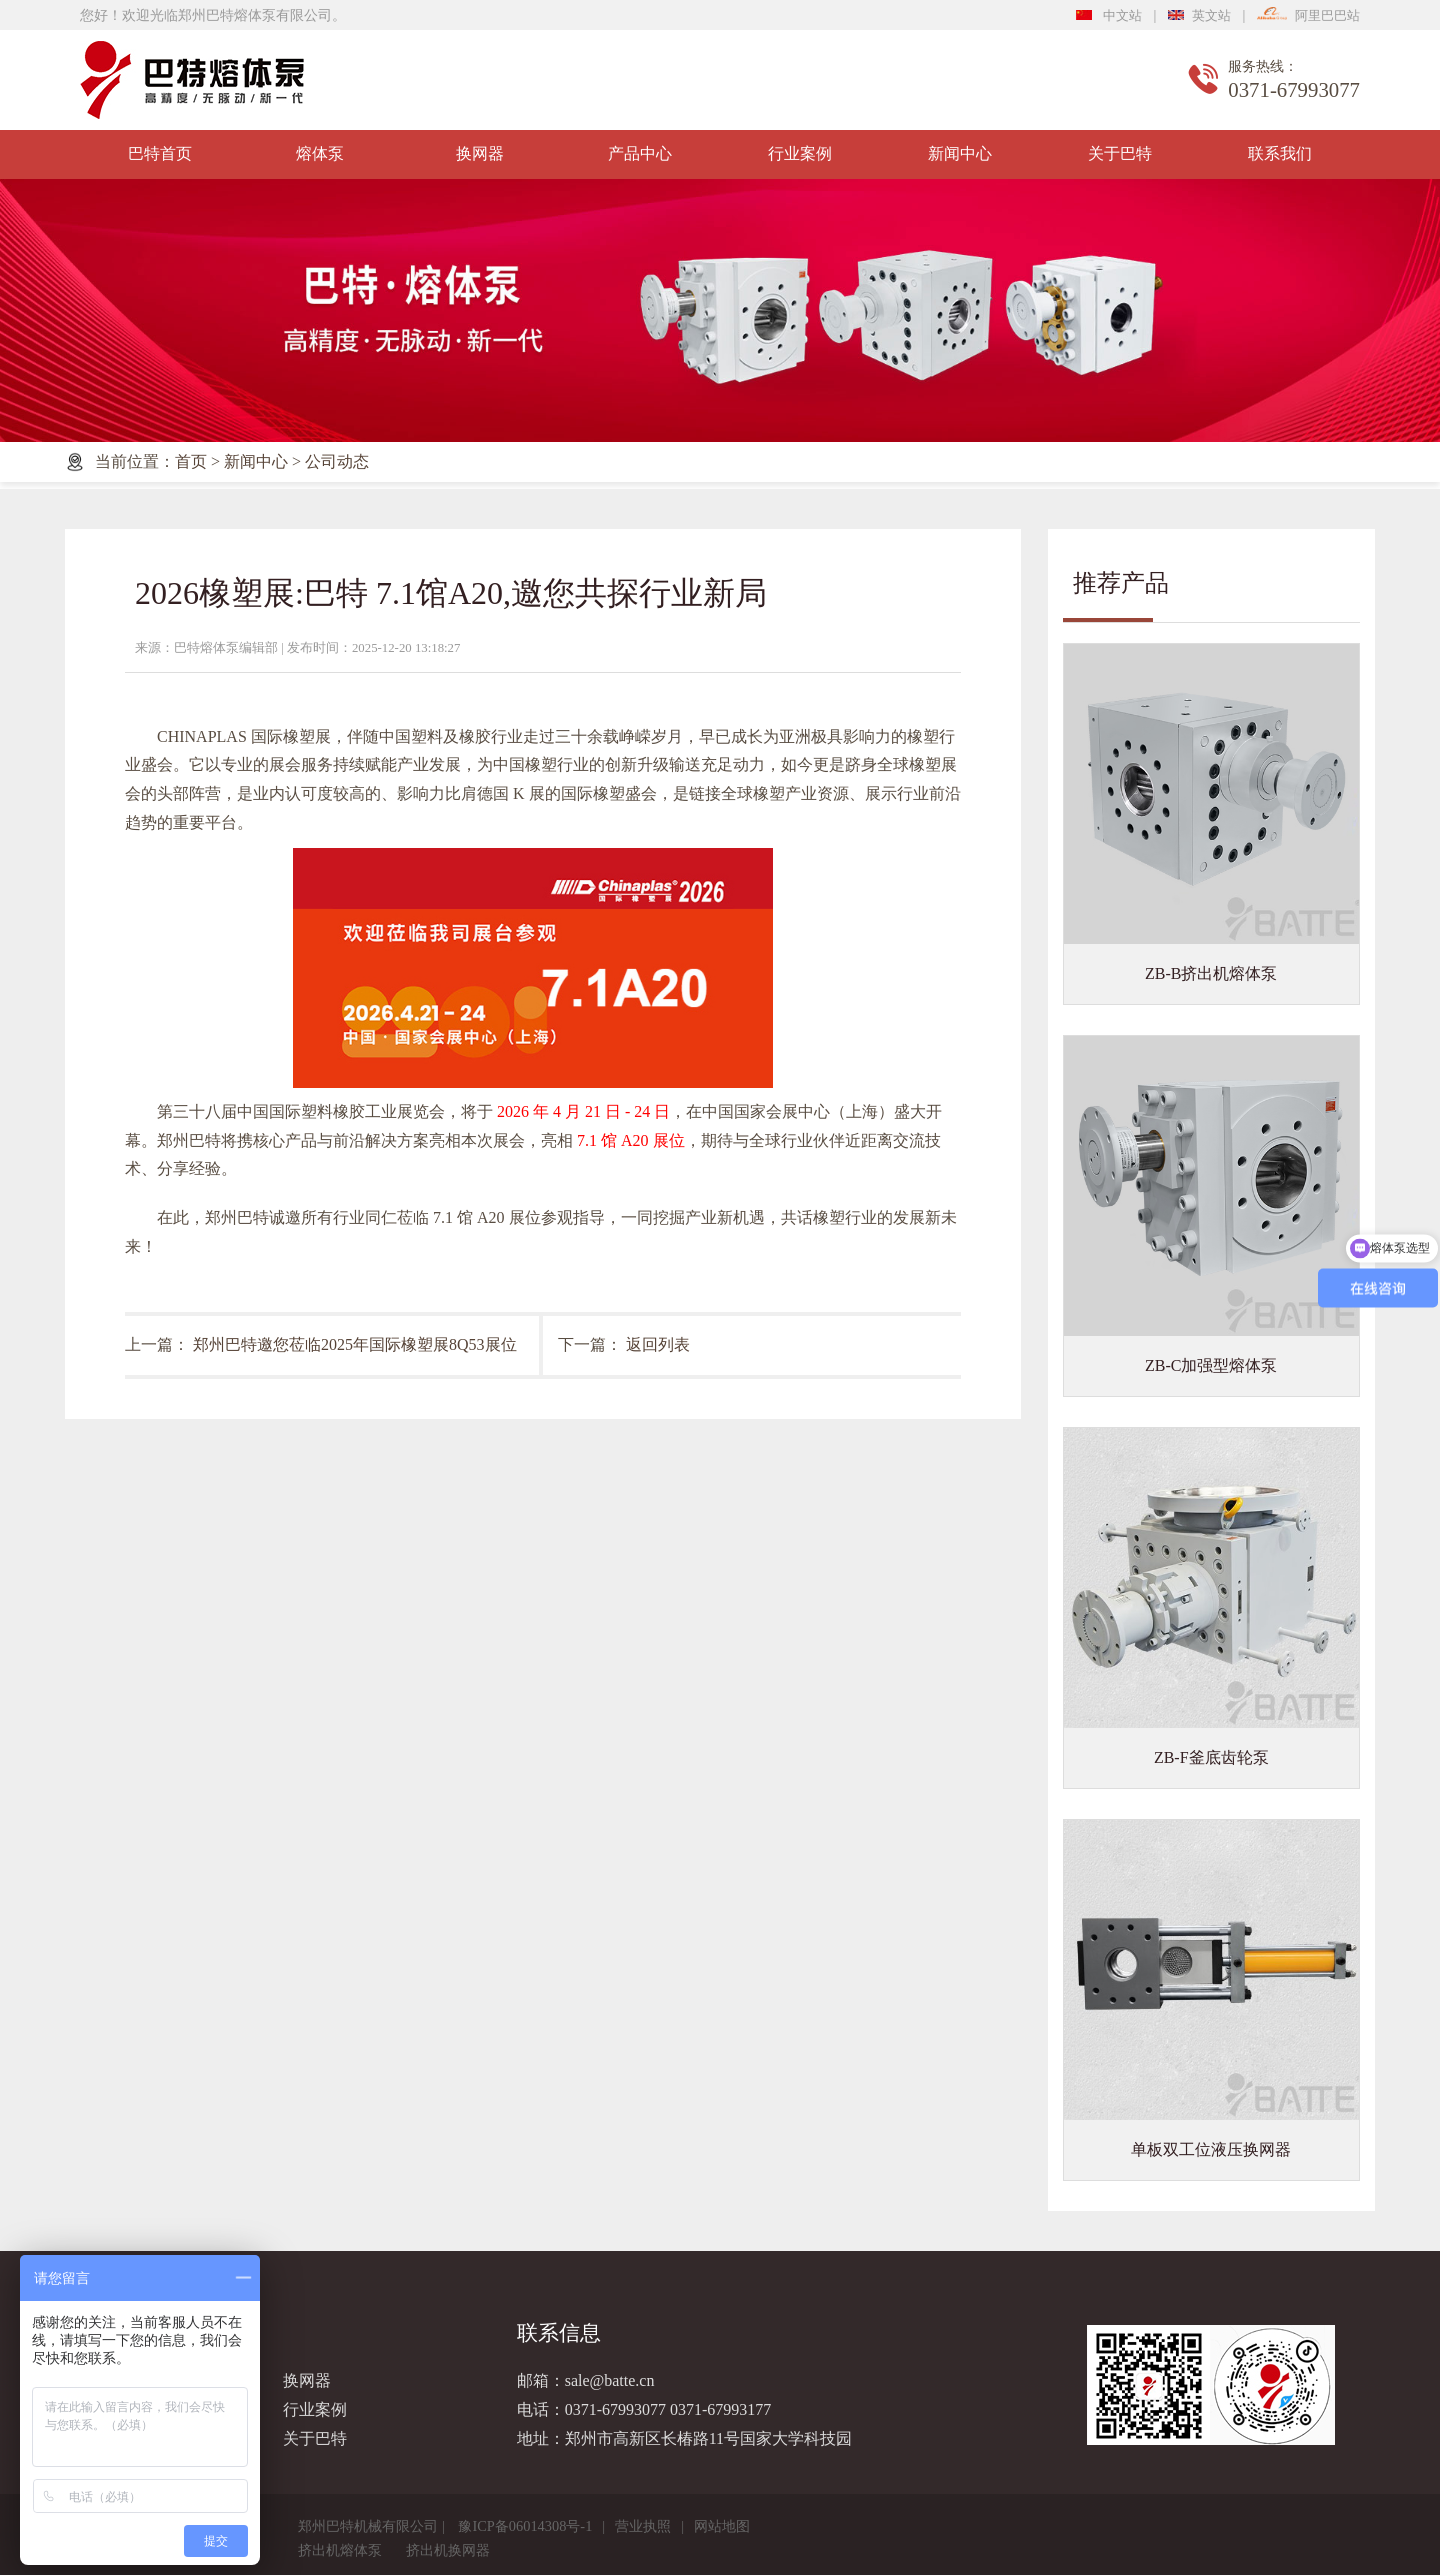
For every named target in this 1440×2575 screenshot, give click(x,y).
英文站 (1199, 15)
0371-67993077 (615, 2409)
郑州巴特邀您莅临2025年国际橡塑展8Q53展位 (355, 1344)
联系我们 (1280, 153)
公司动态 (337, 461)
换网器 (480, 153)
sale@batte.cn (610, 2380)
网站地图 (722, 2526)
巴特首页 (160, 153)
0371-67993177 (720, 2409)
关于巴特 (1120, 153)
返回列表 (658, 1344)
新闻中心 (960, 153)
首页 (191, 461)
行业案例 (800, 153)
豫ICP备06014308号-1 (525, 2526)
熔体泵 (320, 153)
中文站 (1109, 15)
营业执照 (643, 2526)
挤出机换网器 (448, 2550)
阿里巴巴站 (1308, 15)
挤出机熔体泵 (340, 2550)
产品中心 (640, 153)
